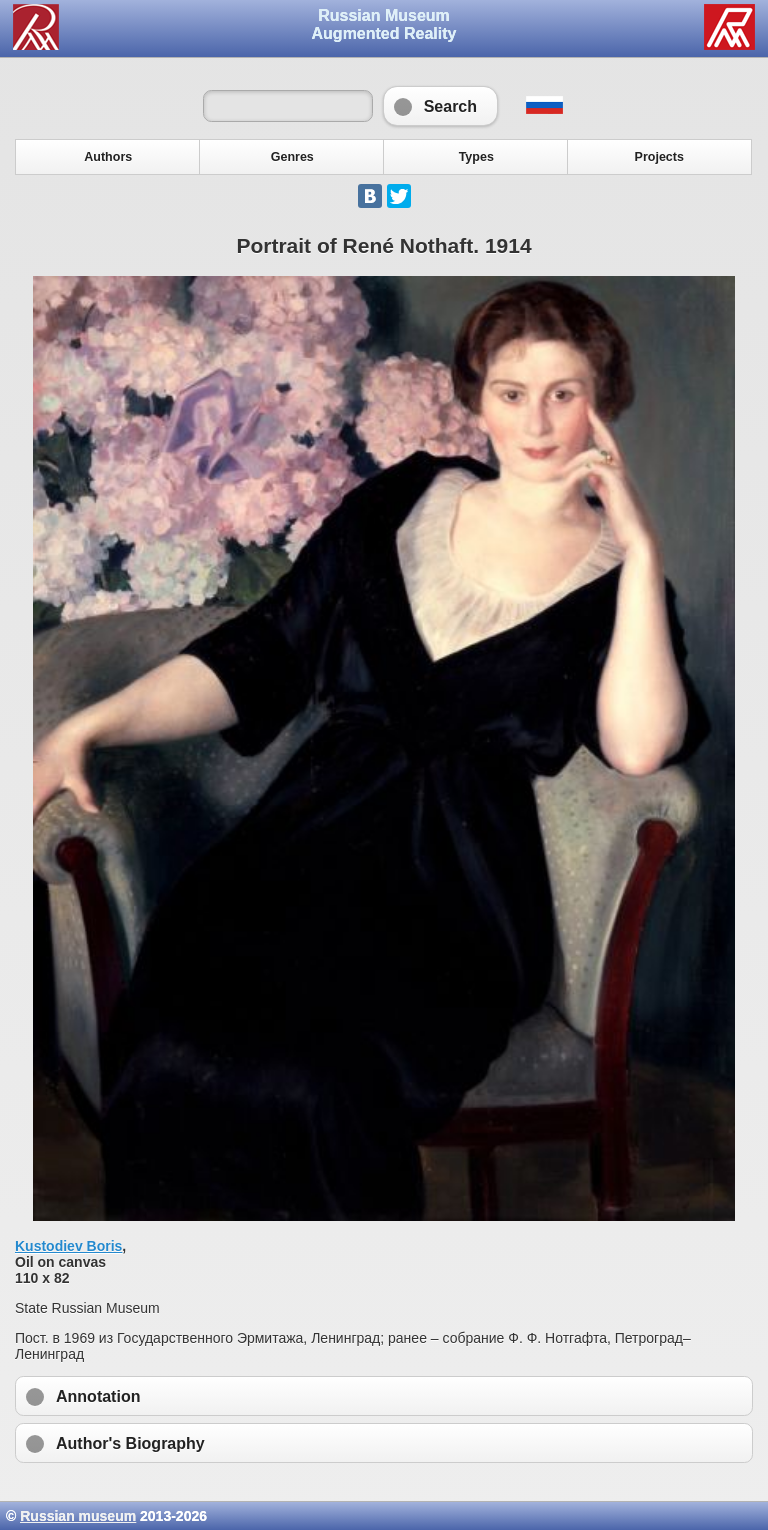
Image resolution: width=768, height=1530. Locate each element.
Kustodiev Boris (68, 1246)
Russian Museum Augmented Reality (384, 24)
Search (440, 106)
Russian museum (78, 1516)
